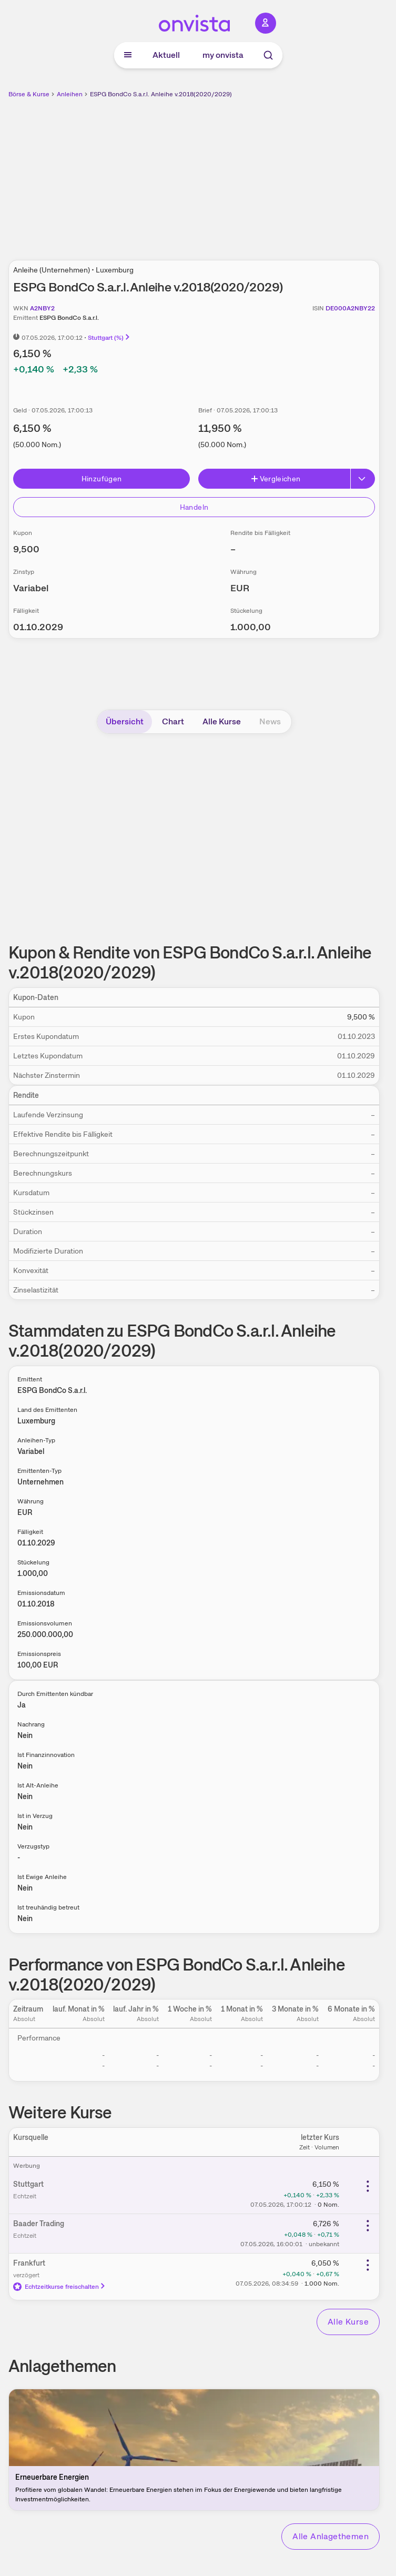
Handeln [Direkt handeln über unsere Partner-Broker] (194, 507)
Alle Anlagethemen (330, 2536)
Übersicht (125, 721)
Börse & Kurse (28, 94)
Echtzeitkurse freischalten (59, 2286)
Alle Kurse (221, 721)
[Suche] (268, 55)
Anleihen (70, 94)
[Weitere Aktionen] (367, 2186)
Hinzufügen (102, 478)
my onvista (222, 54)
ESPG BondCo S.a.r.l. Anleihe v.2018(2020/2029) (161, 94)
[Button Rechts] (363, 479)
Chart (173, 721)
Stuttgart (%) (109, 338)
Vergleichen (275, 478)
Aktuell (166, 54)
